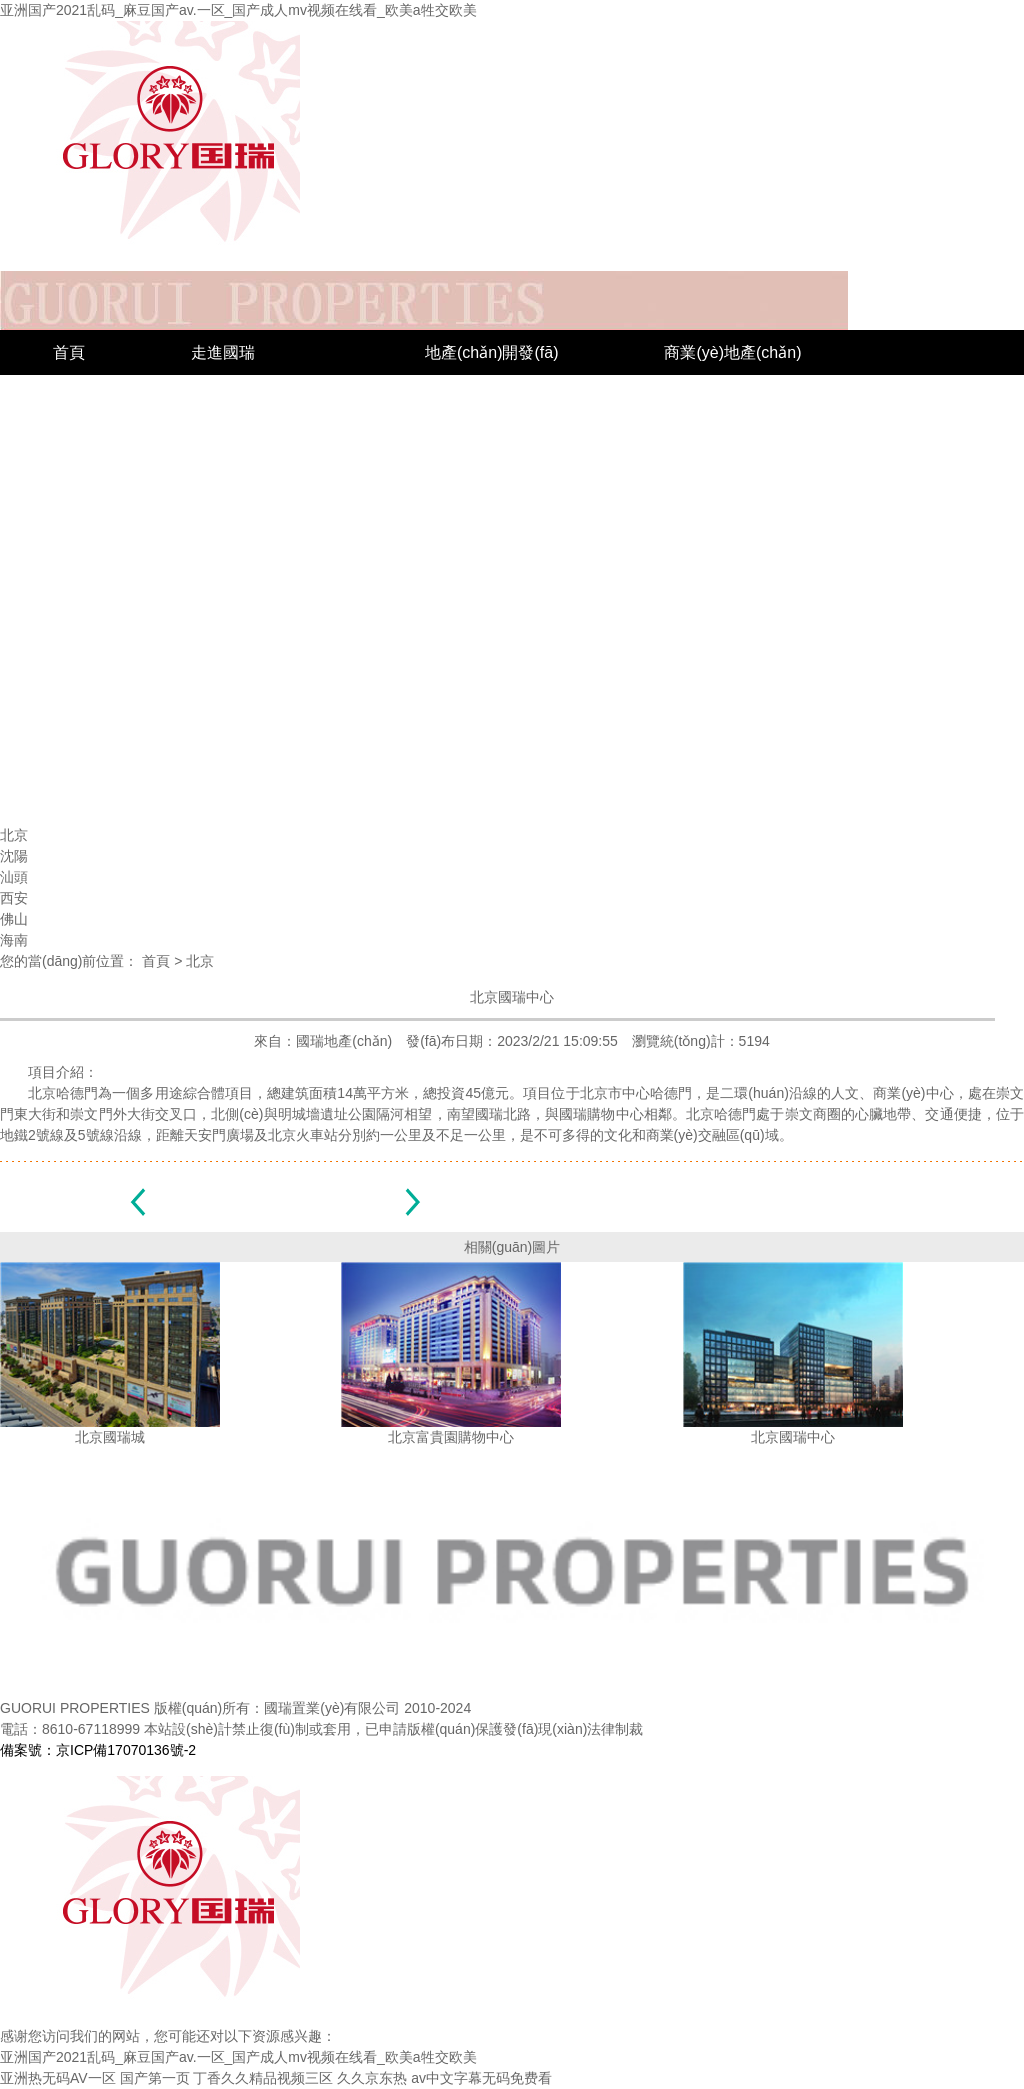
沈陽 (680, 442)
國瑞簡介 (223, 397)
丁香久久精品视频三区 (263, 2078)
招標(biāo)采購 (303, 667)
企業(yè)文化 (237, 487)
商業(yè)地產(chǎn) (732, 352)
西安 (680, 532)
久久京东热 (372, 2078)
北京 (680, 397)
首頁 (69, 352)
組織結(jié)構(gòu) (255, 442)
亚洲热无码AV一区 (58, 2078)
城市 (441, 397)
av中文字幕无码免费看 (481, 2078)
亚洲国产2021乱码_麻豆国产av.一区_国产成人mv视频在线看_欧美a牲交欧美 (238, 10)
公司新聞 (85, 802)
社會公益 (85, 757)
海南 (680, 622)
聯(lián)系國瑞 (511, 667)
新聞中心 (85, 667)
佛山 (680, 577)
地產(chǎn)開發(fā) (491, 352)
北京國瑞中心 (512, 997)
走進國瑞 (223, 352)
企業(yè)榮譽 (99, 712)
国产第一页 (155, 2078)
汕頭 (680, 487)
